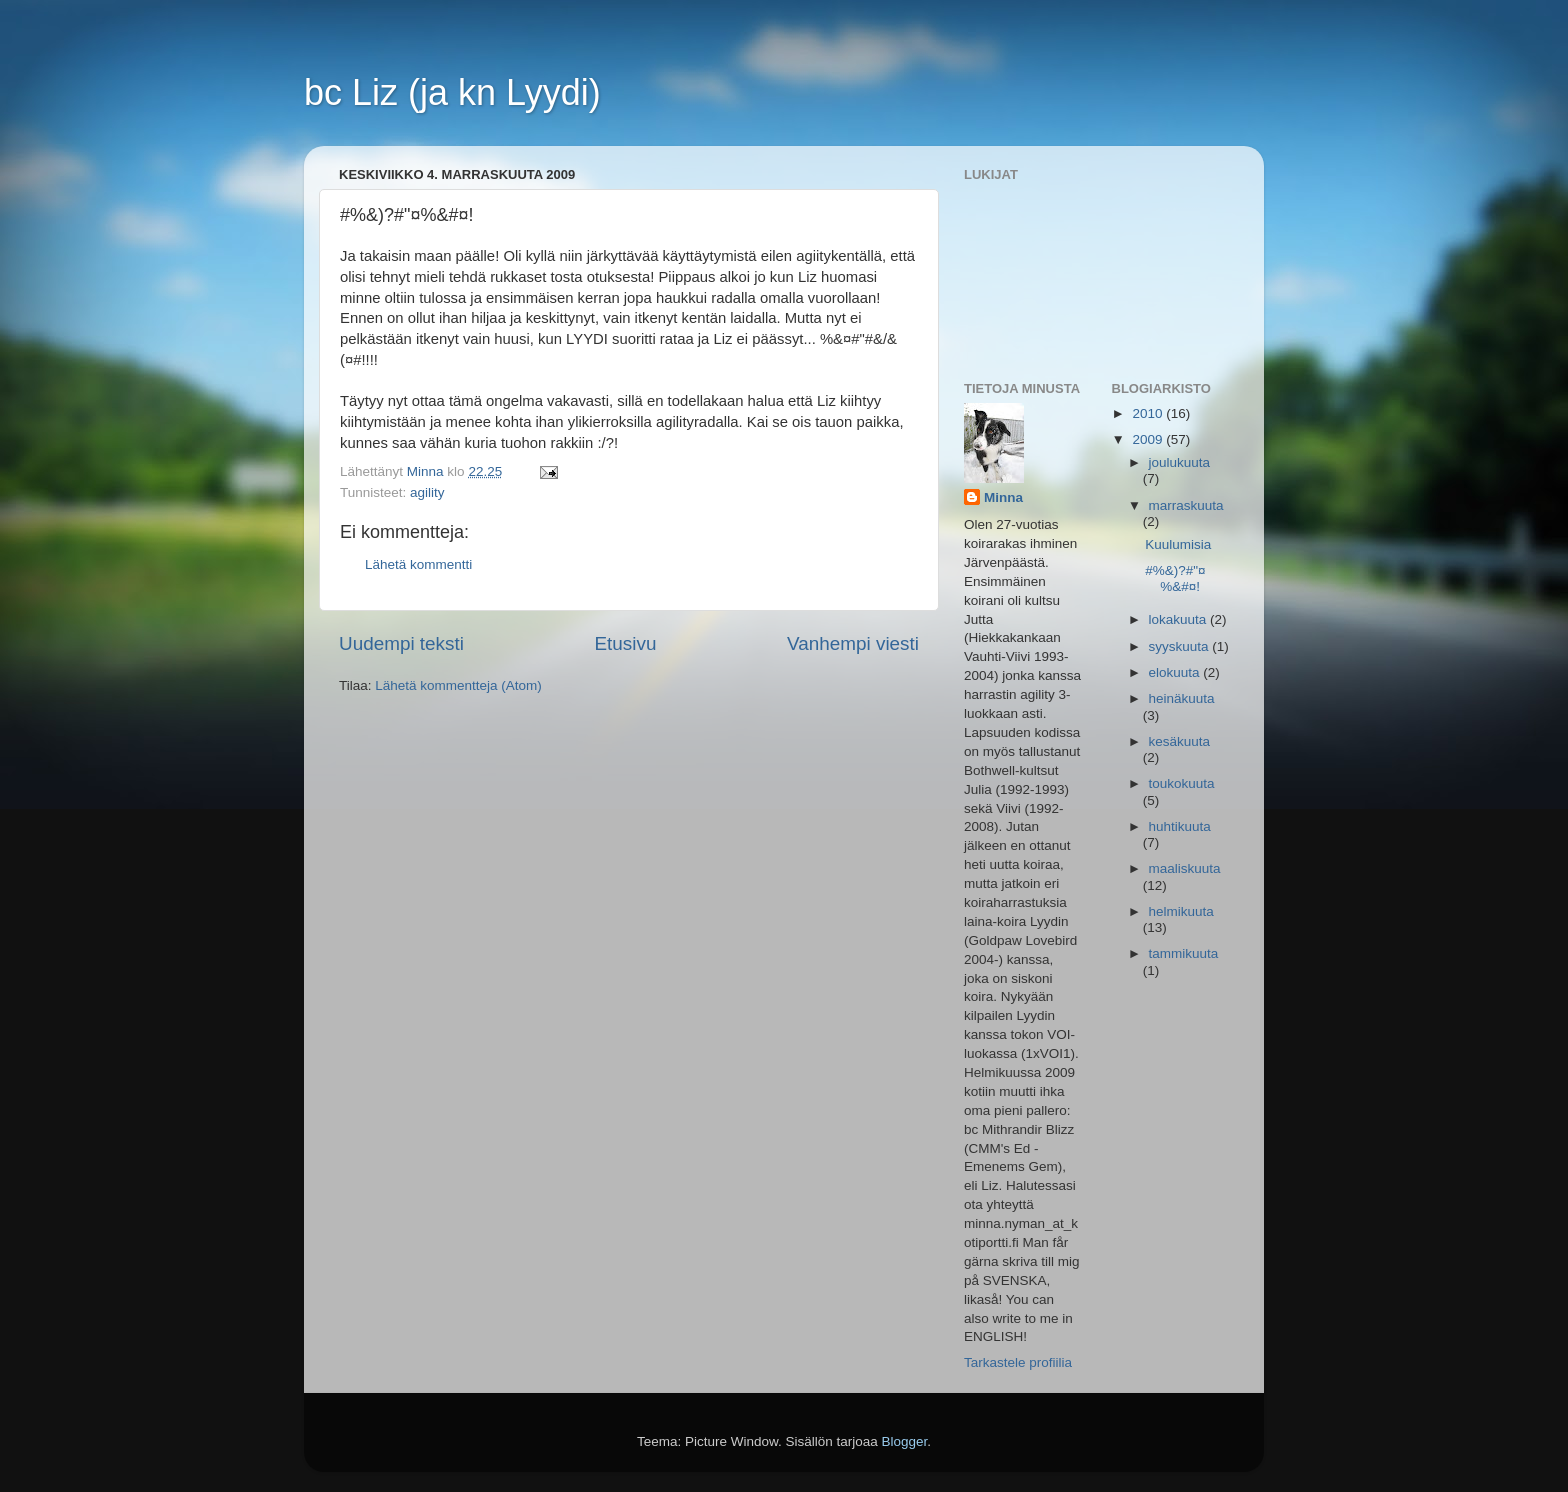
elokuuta (1176, 672)
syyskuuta (1181, 646)
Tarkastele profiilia (1018, 1362)
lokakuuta (1180, 619)
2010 (1149, 413)
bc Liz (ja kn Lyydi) (452, 92)
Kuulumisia (1178, 544)
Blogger (905, 1441)
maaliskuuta (1185, 868)
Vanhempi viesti (853, 643)
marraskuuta (1186, 505)
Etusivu (626, 643)
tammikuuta (1184, 953)
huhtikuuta (1180, 826)
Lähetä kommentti (418, 564)
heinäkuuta (1182, 698)
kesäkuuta (1180, 741)
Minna (1003, 497)
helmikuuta (1181, 911)
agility (427, 492)
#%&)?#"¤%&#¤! (1175, 578)
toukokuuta (1182, 783)
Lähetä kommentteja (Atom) (458, 685)
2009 (1149, 439)
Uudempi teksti (401, 643)
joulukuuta (1180, 462)
